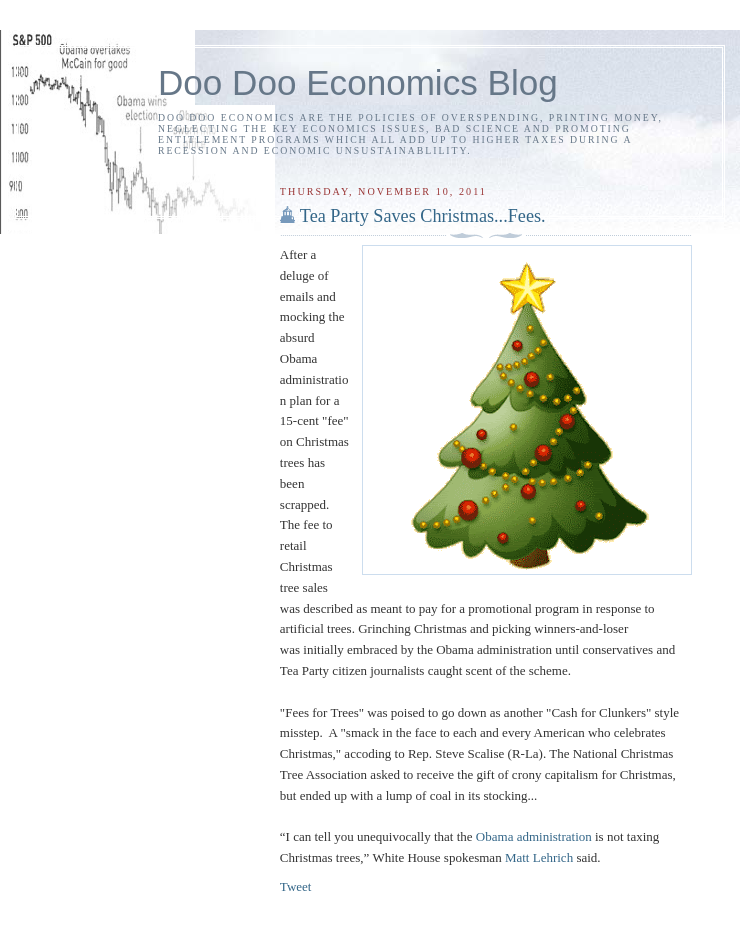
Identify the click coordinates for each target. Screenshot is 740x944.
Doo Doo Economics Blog (358, 82)
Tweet (296, 886)
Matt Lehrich (539, 857)
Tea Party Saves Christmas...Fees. (423, 216)
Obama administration (534, 836)
